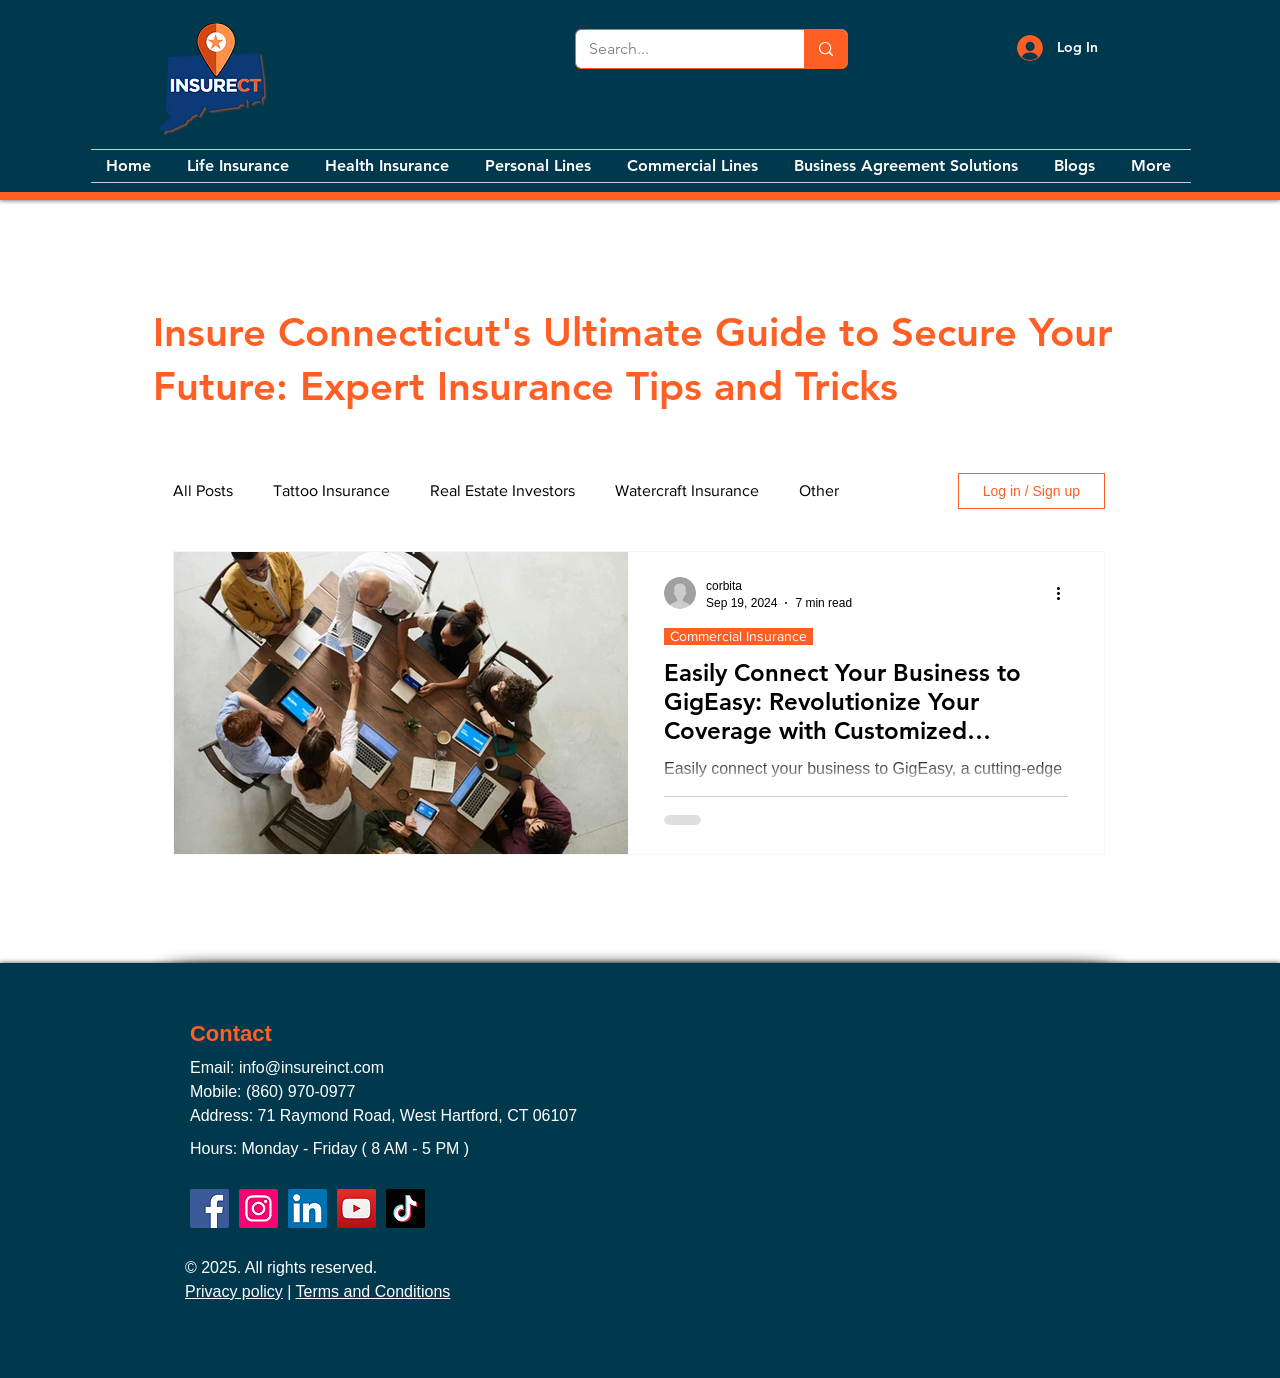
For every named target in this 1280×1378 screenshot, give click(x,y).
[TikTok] (405, 1208)
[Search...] (675, 49)
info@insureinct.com (311, 1067)
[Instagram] (258, 1208)
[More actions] (1065, 593)
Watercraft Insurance (687, 490)
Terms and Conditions (373, 1291)
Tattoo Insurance (331, 490)
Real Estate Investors (502, 490)
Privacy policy (234, 1291)
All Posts (203, 490)
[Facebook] (209, 1208)
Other (819, 490)
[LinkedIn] (307, 1208)
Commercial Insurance (738, 636)
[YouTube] (356, 1208)
